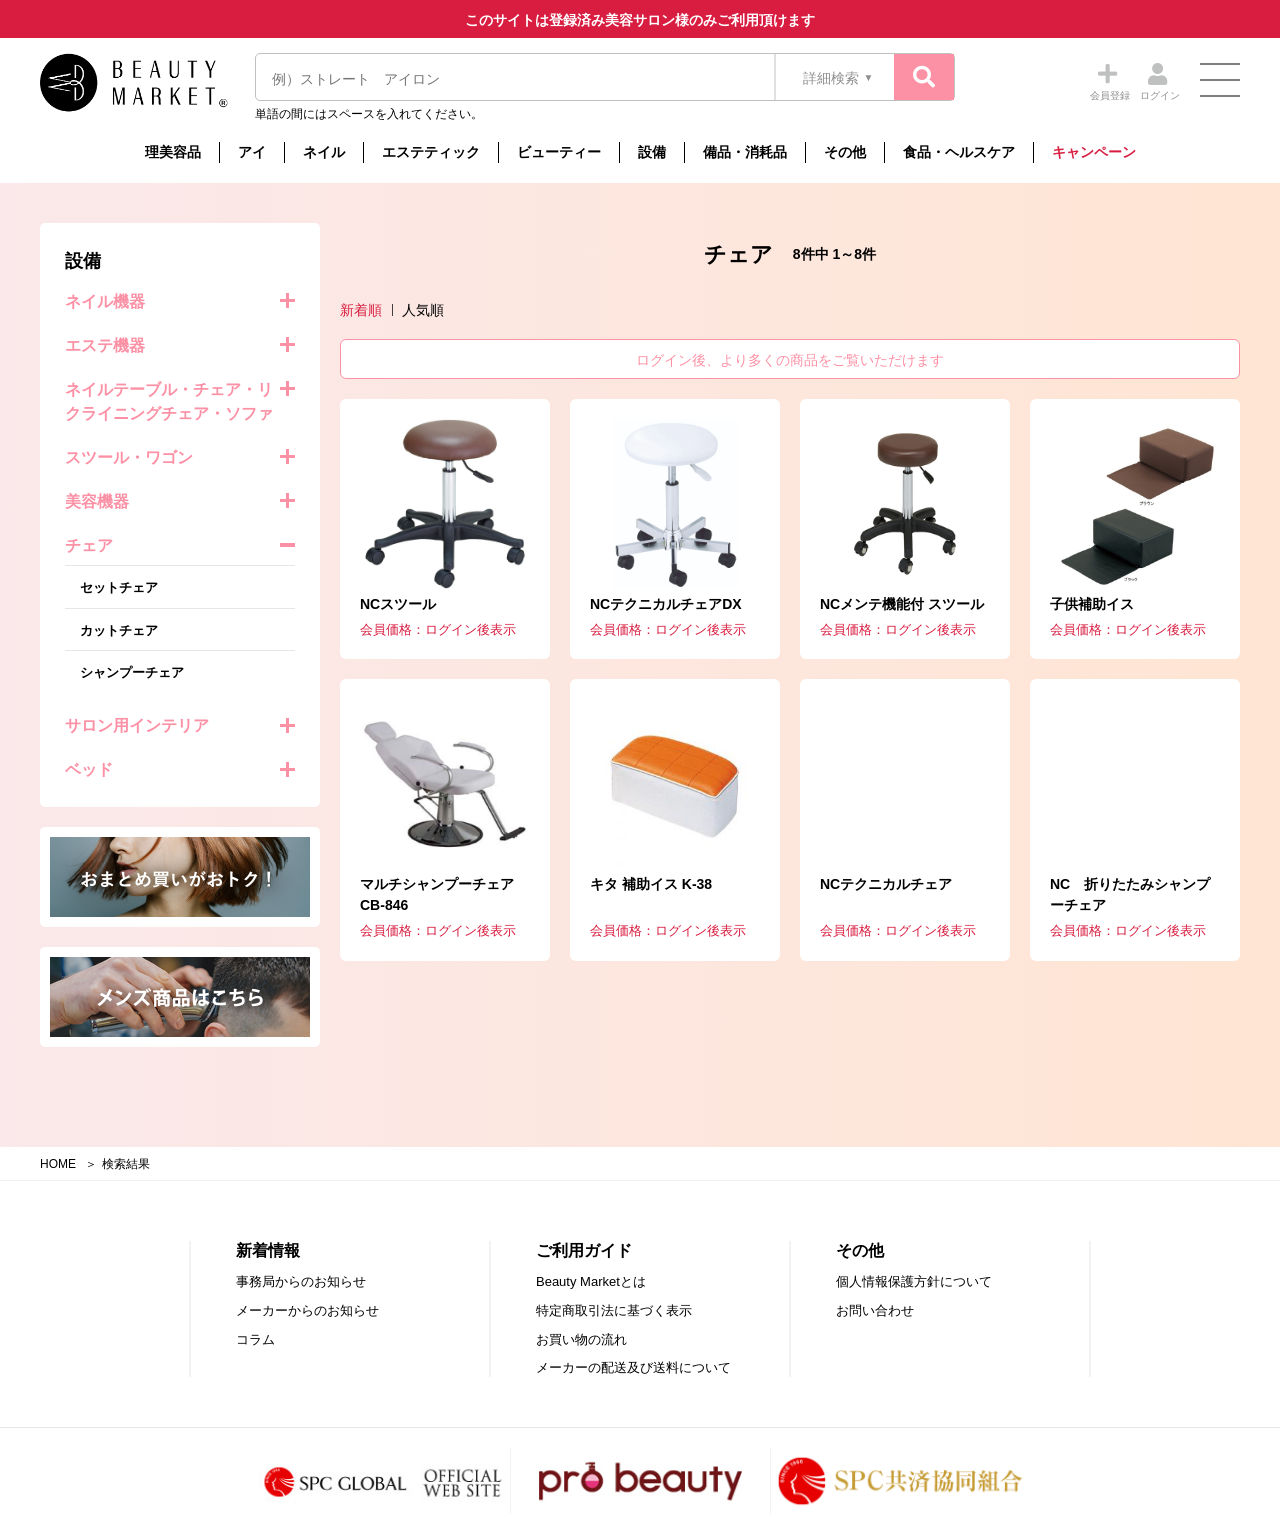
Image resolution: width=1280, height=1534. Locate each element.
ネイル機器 (105, 301)
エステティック (431, 152)
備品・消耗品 (745, 152)
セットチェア (119, 587)
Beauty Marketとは (591, 1281)
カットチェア (119, 630)
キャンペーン (1094, 152)
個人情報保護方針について (914, 1281)
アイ (252, 152)
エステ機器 (105, 345)
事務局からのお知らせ (301, 1281)
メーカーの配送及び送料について (633, 1367)
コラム (255, 1339)
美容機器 (97, 501)
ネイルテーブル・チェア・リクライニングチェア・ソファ (169, 401)
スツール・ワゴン (129, 457)
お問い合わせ (875, 1310)
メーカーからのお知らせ (307, 1310)
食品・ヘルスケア (959, 152)
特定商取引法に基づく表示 (614, 1310)
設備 (652, 152)
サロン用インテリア (137, 725)
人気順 (423, 310)
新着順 (361, 310)
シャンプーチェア (132, 672)
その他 (845, 152)
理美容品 (173, 152)
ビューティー (559, 152)
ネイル (324, 152)
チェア (89, 545)
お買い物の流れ (581, 1339)
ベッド (89, 769)
